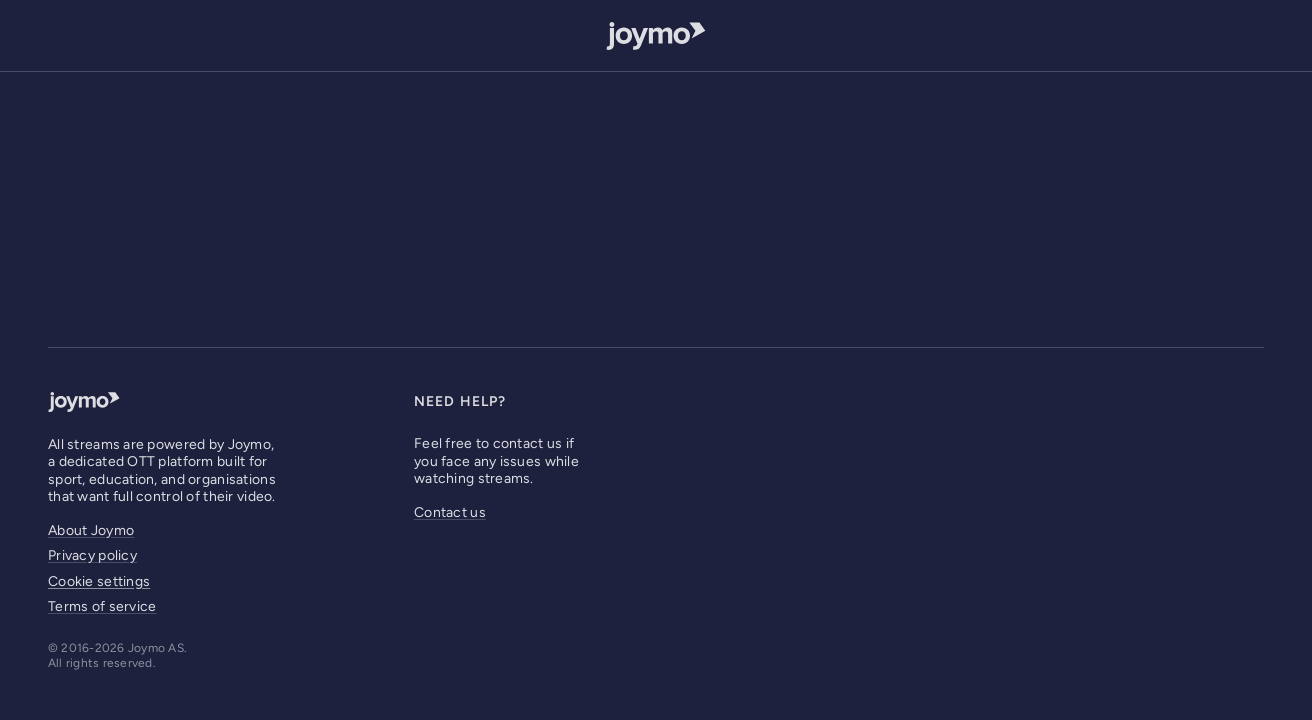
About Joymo (91, 530)
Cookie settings (99, 581)
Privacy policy (92, 555)
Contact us (450, 512)
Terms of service (102, 606)
